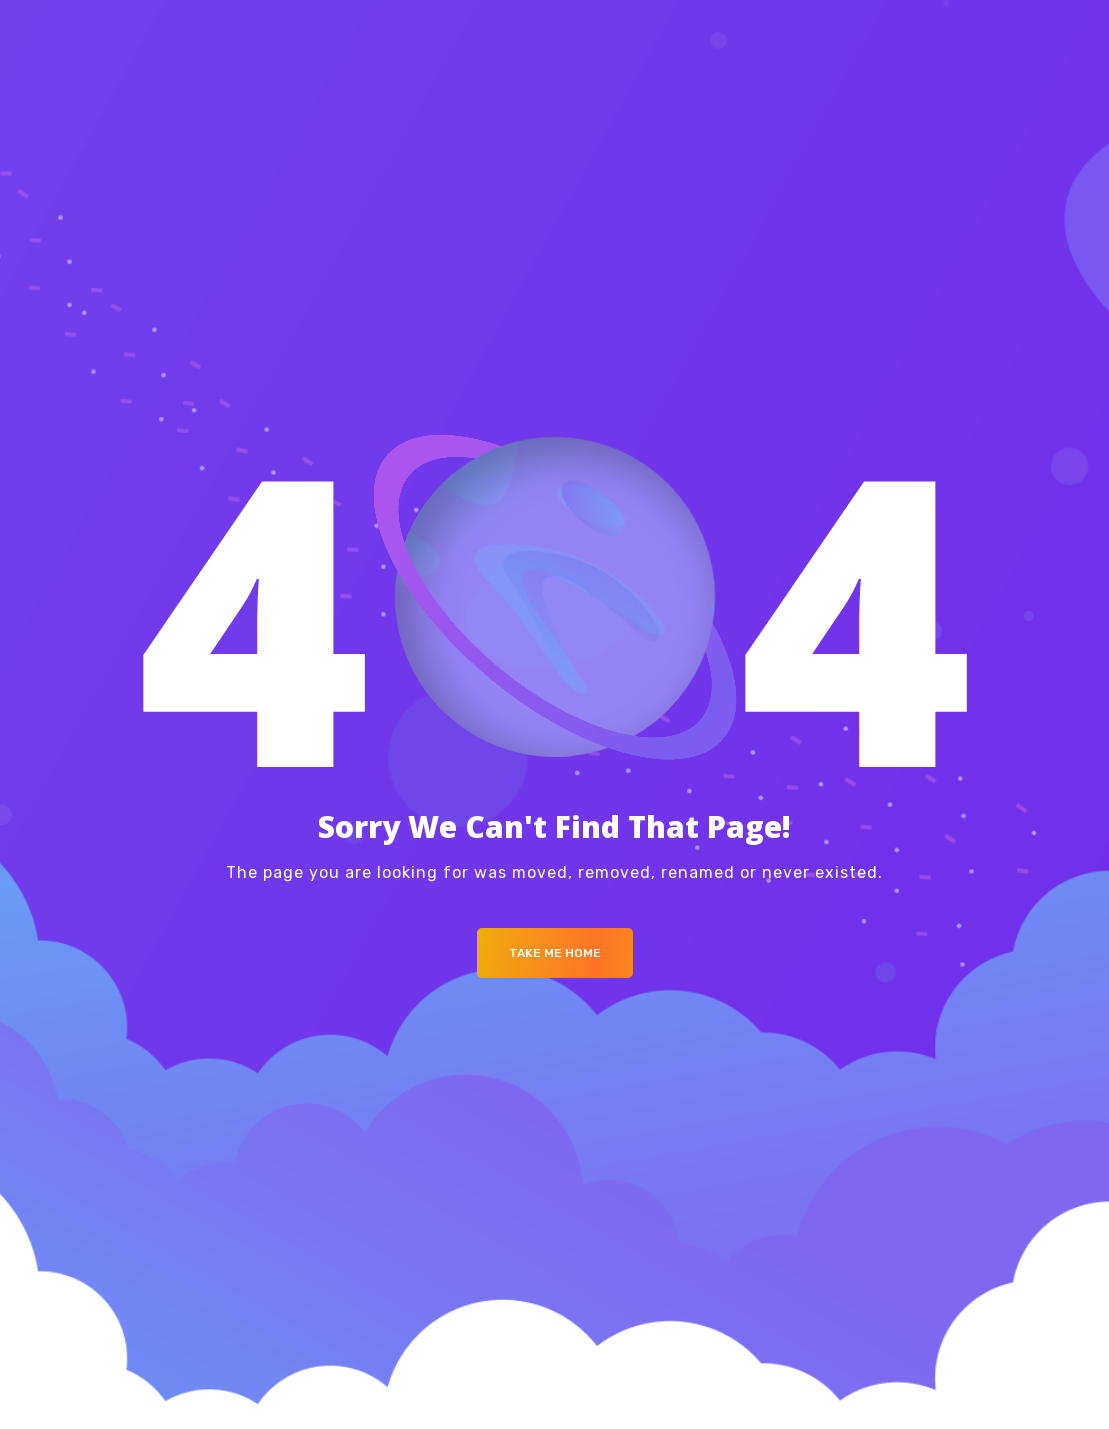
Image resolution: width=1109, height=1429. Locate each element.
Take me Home (555, 953)
